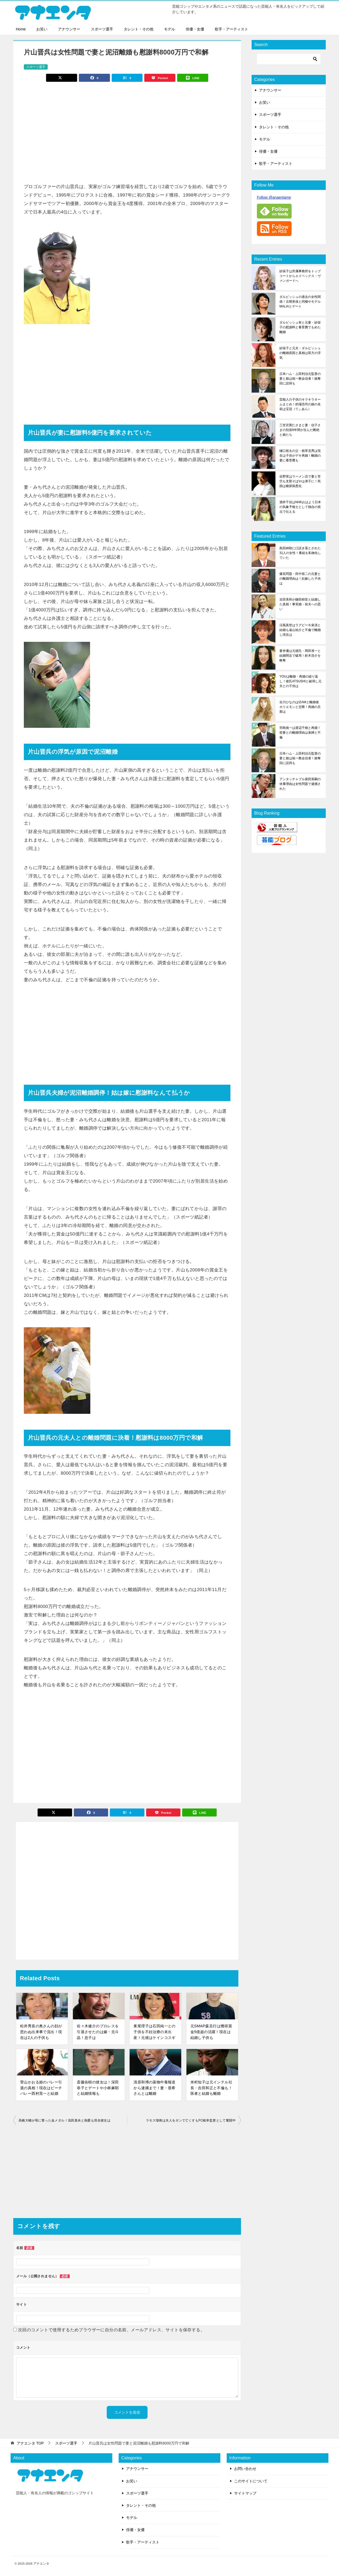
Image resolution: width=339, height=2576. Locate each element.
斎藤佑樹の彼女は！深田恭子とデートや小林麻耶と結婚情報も (98, 2088)
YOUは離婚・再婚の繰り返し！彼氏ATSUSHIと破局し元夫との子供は (300, 681)
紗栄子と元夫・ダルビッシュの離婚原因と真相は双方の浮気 (300, 353)
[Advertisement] (127, 130)
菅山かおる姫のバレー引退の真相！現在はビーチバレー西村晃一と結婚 (41, 2088)
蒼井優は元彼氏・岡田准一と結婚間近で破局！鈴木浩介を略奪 (300, 655)
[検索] (288, 59)
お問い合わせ (245, 2468)
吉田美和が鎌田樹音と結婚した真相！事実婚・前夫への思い (300, 604)
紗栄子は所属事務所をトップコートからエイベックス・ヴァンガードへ (300, 276)
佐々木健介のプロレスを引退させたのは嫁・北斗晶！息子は (98, 2031)
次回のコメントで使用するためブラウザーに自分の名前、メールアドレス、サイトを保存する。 (111, 2330)
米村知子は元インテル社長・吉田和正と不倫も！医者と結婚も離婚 (211, 2088)
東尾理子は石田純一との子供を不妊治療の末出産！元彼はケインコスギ (154, 2031)
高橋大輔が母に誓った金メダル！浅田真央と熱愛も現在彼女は (64, 2120)
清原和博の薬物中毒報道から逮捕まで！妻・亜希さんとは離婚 (154, 2088)
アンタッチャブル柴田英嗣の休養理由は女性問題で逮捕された (300, 783)
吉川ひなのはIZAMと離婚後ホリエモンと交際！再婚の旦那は (300, 707)
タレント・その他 (138, 29)
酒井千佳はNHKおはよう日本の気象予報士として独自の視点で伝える (300, 507)
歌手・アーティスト (231, 29)
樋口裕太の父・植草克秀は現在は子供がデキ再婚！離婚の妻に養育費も (300, 455)
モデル (169, 29)
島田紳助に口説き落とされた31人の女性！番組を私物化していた (300, 553)
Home (21, 29)
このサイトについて (250, 2481)
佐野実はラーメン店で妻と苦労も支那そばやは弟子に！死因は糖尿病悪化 (300, 481)
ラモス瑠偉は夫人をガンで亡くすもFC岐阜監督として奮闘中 (191, 2120)
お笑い (41, 29)
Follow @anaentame (274, 197)
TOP (30, 2443)
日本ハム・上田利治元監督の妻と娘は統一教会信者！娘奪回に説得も (300, 378)
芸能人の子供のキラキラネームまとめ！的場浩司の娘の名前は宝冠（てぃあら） (300, 404)
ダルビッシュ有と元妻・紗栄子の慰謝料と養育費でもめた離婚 (300, 327)
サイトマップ (245, 2493)
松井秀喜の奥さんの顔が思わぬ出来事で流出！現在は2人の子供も (41, 2031)
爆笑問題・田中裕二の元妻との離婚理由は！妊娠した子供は (300, 578)
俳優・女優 (195, 29)
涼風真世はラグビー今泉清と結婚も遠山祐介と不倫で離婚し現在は (300, 630)
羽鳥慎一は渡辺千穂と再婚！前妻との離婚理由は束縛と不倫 (300, 732)
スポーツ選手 (102, 29)
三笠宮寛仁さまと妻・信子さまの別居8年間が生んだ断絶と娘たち (300, 430)
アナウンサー (69, 29)
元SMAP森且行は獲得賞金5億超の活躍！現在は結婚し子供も (211, 2031)
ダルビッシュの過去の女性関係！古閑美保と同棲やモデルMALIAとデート (300, 301)
